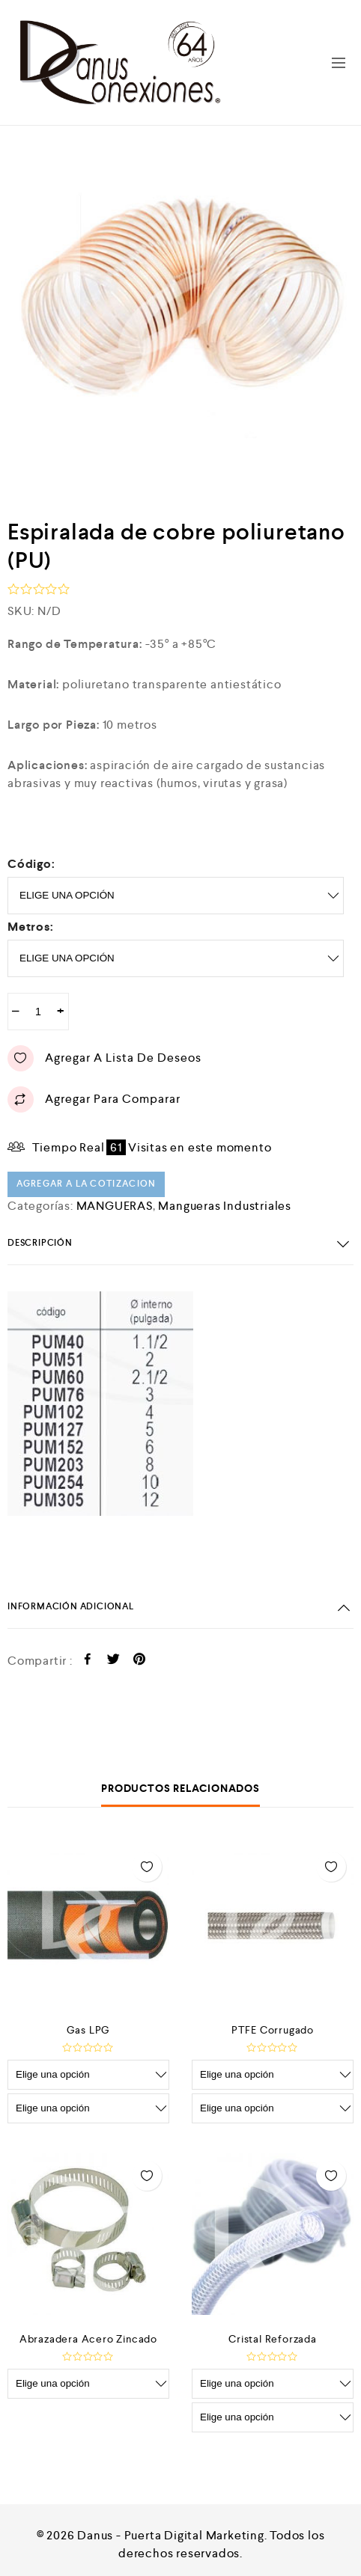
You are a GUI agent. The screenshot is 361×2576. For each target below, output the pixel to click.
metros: (30, 926)
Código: (31, 864)
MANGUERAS (114, 1206)
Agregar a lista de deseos (104, 1058)
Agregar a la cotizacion (86, 1184)
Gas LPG (89, 2030)
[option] (180, 313)
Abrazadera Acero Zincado (88, 2339)
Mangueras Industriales (224, 1206)
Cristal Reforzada (272, 2339)
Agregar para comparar (93, 1099)
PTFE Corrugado (272, 2030)
